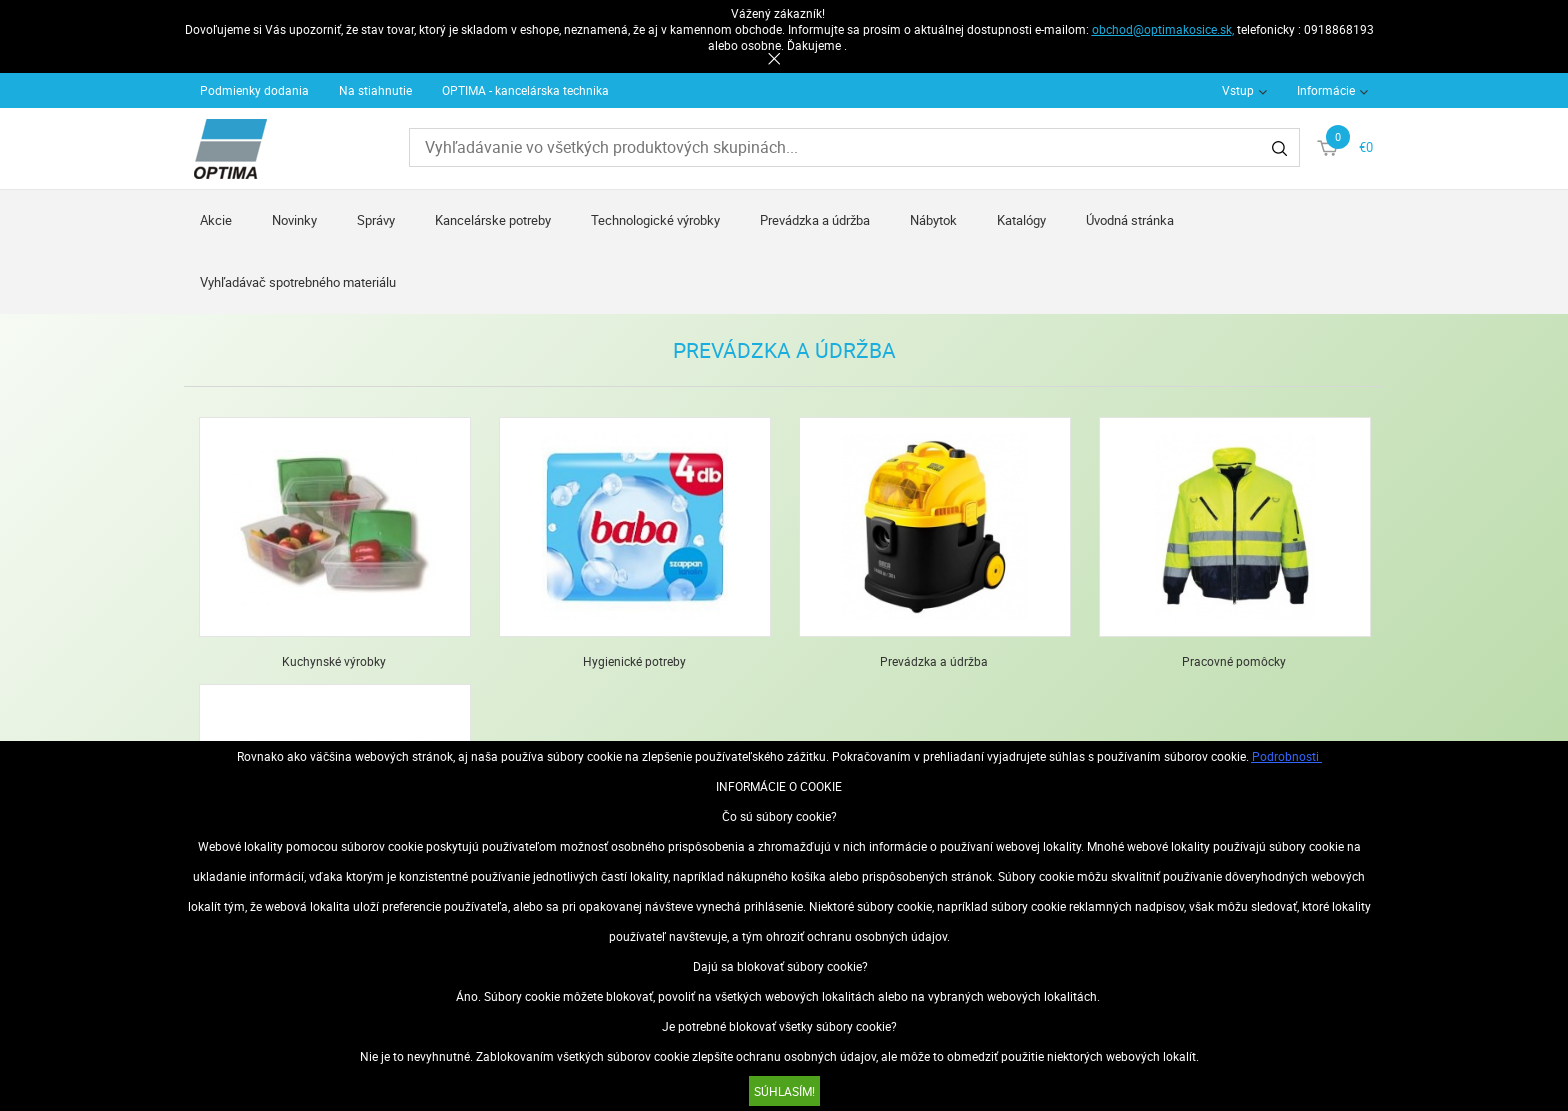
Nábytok (933, 220)
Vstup (1238, 90)
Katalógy (1021, 220)
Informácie (1326, 90)
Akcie (216, 220)
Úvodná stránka (1130, 220)
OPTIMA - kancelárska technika (525, 90)
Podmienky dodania (254, 90)
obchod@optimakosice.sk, (1163, 29)
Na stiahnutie (375, 90)
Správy (376, 220)
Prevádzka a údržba (815, 220)
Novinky (294, 220)
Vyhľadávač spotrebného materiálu (298, 282)
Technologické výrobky (655, 220)
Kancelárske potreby (493, 220)
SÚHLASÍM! (784, 1091)
